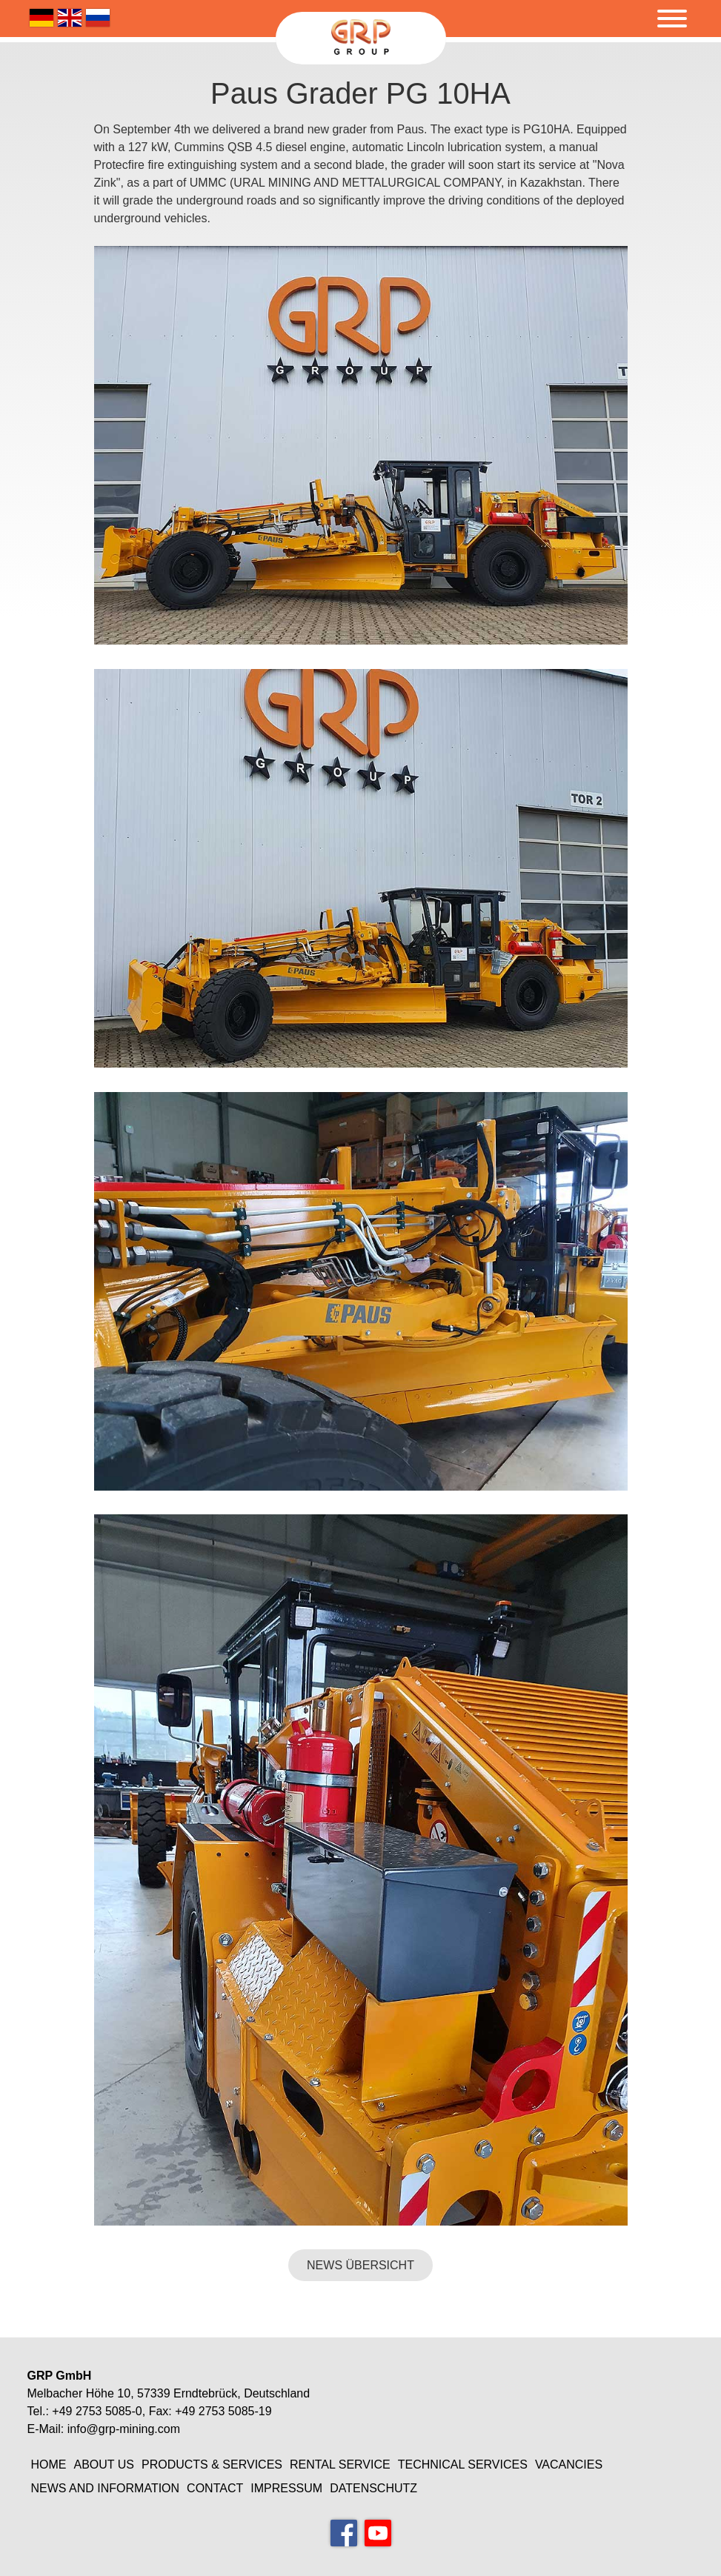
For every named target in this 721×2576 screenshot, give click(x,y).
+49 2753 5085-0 (97, 2411)
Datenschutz (373, 2488)
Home (49, 2464)
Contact (215, 2488)
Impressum (286, 2488)
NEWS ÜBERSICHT (360, 2265)
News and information (105, 2488)
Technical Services (463, 2464)
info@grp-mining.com (123, 2429)
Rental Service (340, 2464)
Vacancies (568, 2464)
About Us (104, 2464)
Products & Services (212, 2464)
